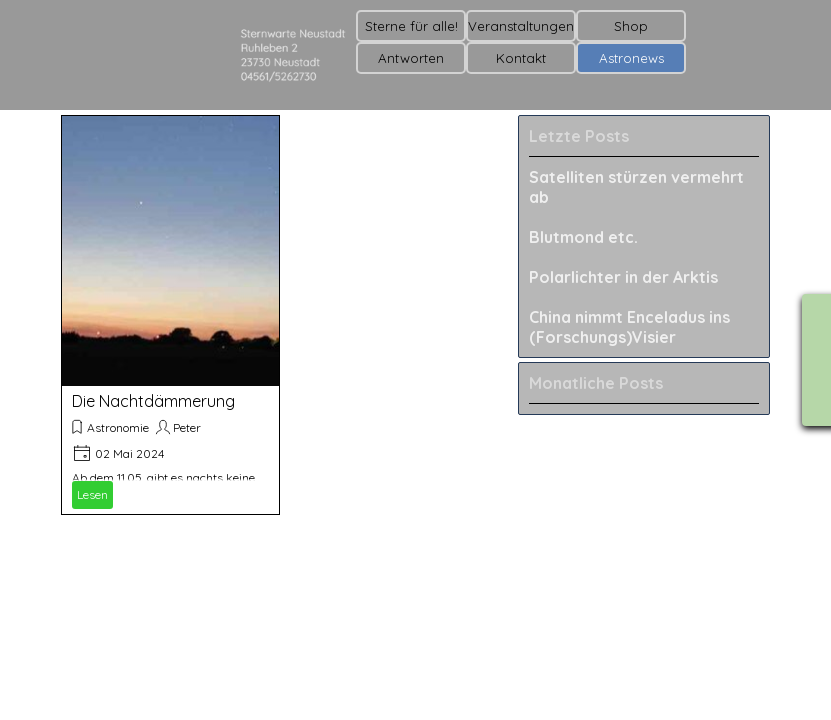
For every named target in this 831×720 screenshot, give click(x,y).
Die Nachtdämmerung (153, 401)
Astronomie (118, 427)
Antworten (411, 58)
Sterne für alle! (411, 26)
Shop (631, 26)
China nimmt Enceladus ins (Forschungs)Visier (629, 327)
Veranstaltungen (521, 26)
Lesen (92, 494)
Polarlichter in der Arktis (623, 277)
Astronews (631, 58)
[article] (170, 315)
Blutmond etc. (583, 237)
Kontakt (521, 58)
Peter (187, 427)
